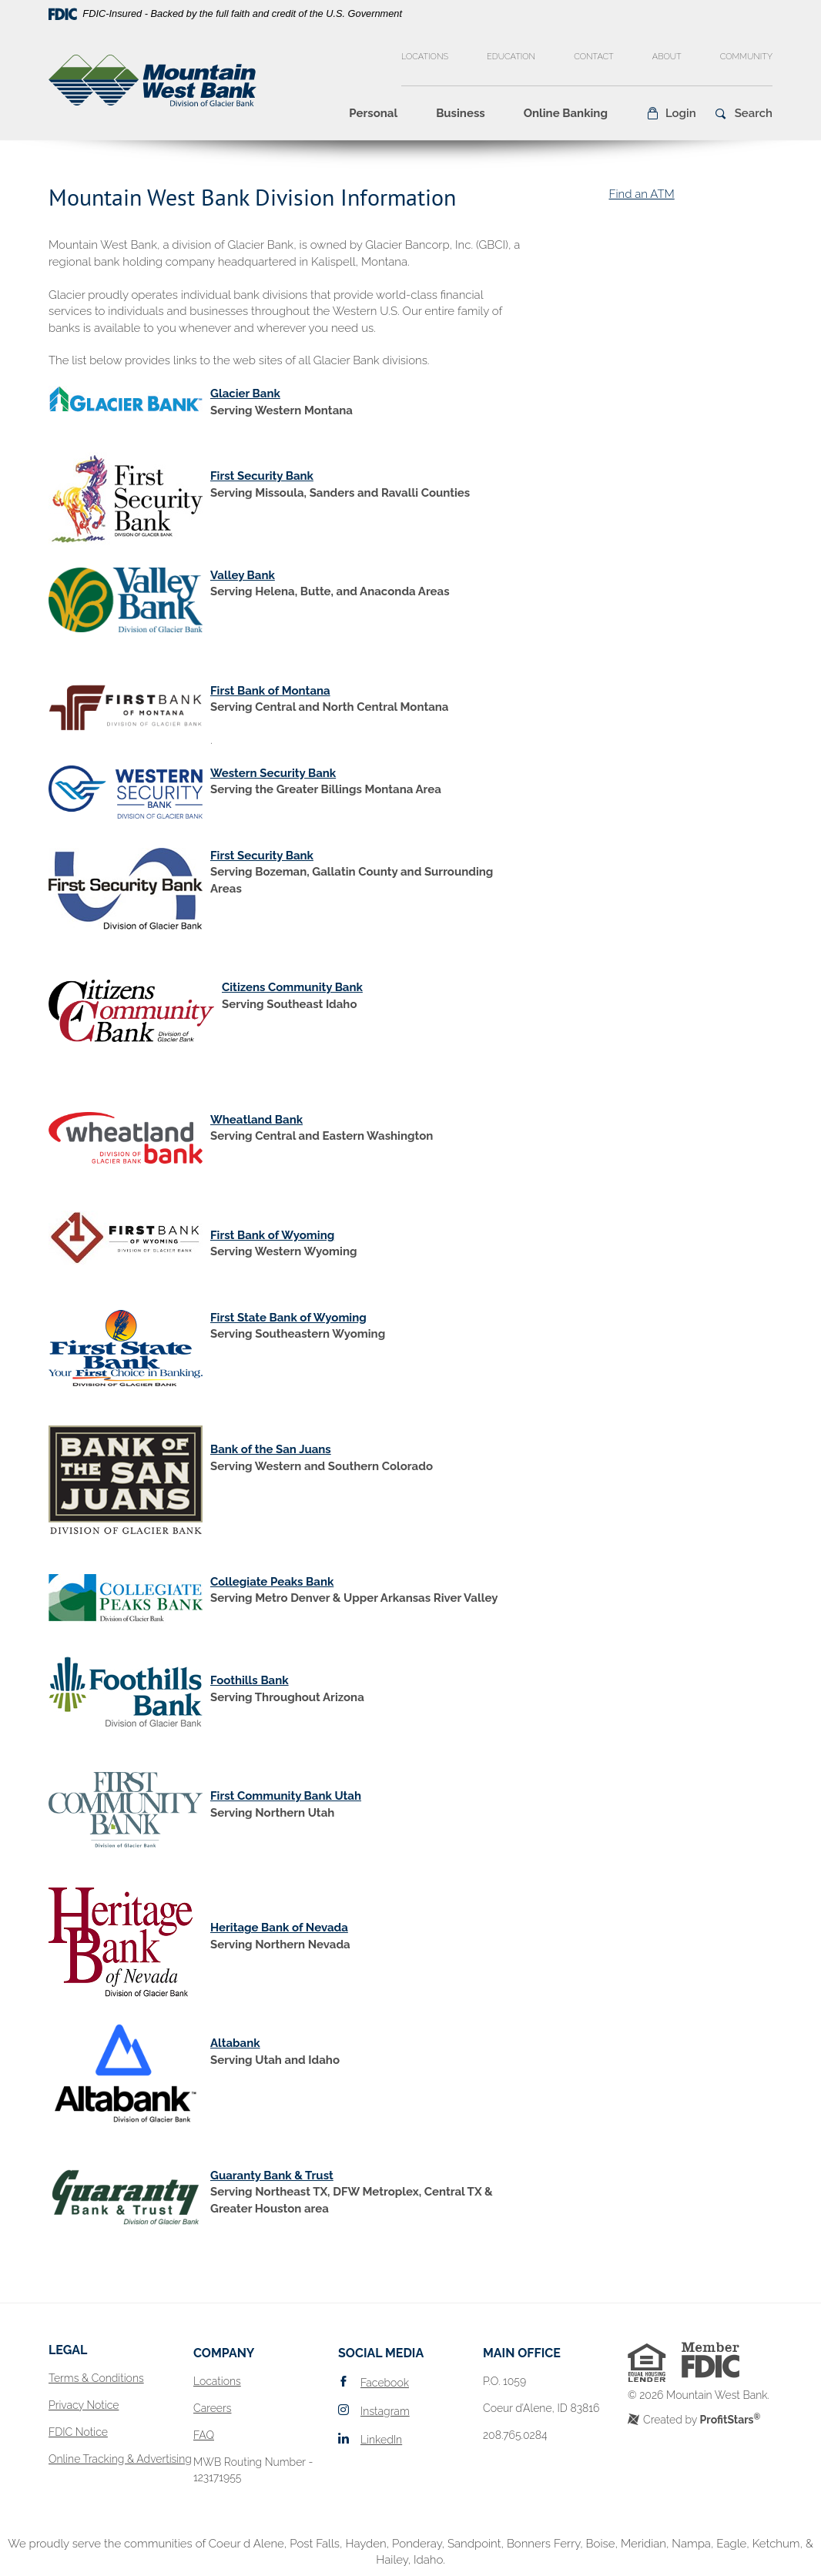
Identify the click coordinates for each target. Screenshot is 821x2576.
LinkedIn (381, 2440)
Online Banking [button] (566, 113)
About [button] (667, 57)
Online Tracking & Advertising (120, 2459)
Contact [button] (594, 57)
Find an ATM (641, 194)
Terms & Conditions (96, 2378)
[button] (671, 113)
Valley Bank (242, 575)
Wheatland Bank (256, 1120)
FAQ (203, 2435)
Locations (424, 57)
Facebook (384, 2383)
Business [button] (460, 113)
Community (746, 57)
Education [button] (511, 57)
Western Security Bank (273, 773)
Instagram (385, 2411)
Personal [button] (373, 113)
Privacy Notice (84, 2405)
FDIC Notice (78, 2432)
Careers (212, 2408)
